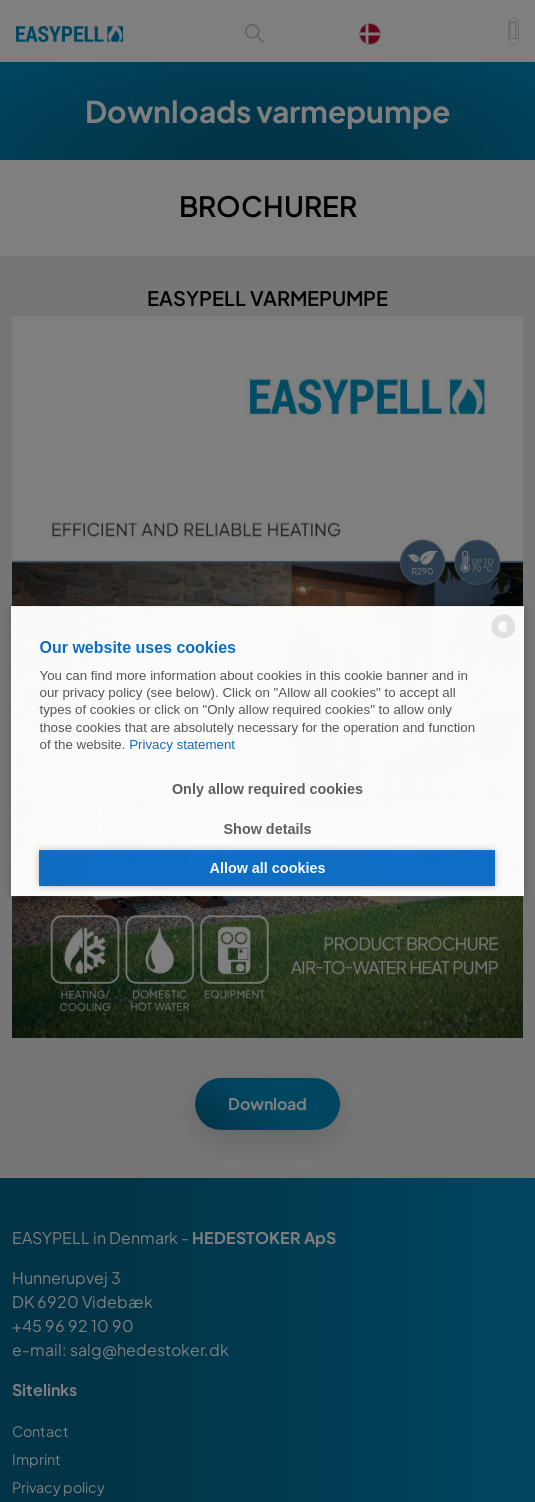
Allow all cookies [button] (268, 868)
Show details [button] (268, 829)
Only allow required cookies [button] (267, 789)
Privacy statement (182, 744)
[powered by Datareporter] (503, 636)
